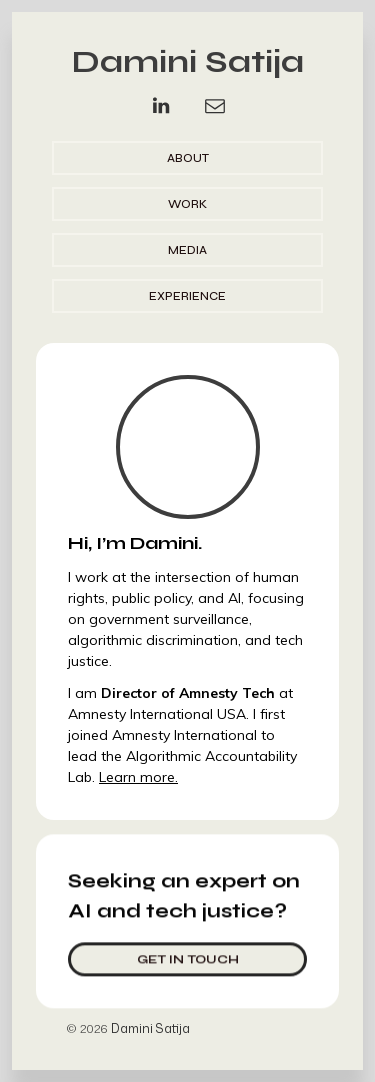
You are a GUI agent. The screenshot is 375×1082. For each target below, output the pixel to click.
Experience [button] (187, 296)
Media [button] (187, 250)
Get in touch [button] (188, 958)
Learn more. (138, 777)
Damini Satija (188, 61)
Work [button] (187, 204)
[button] (161, 106)
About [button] (188, 158)
